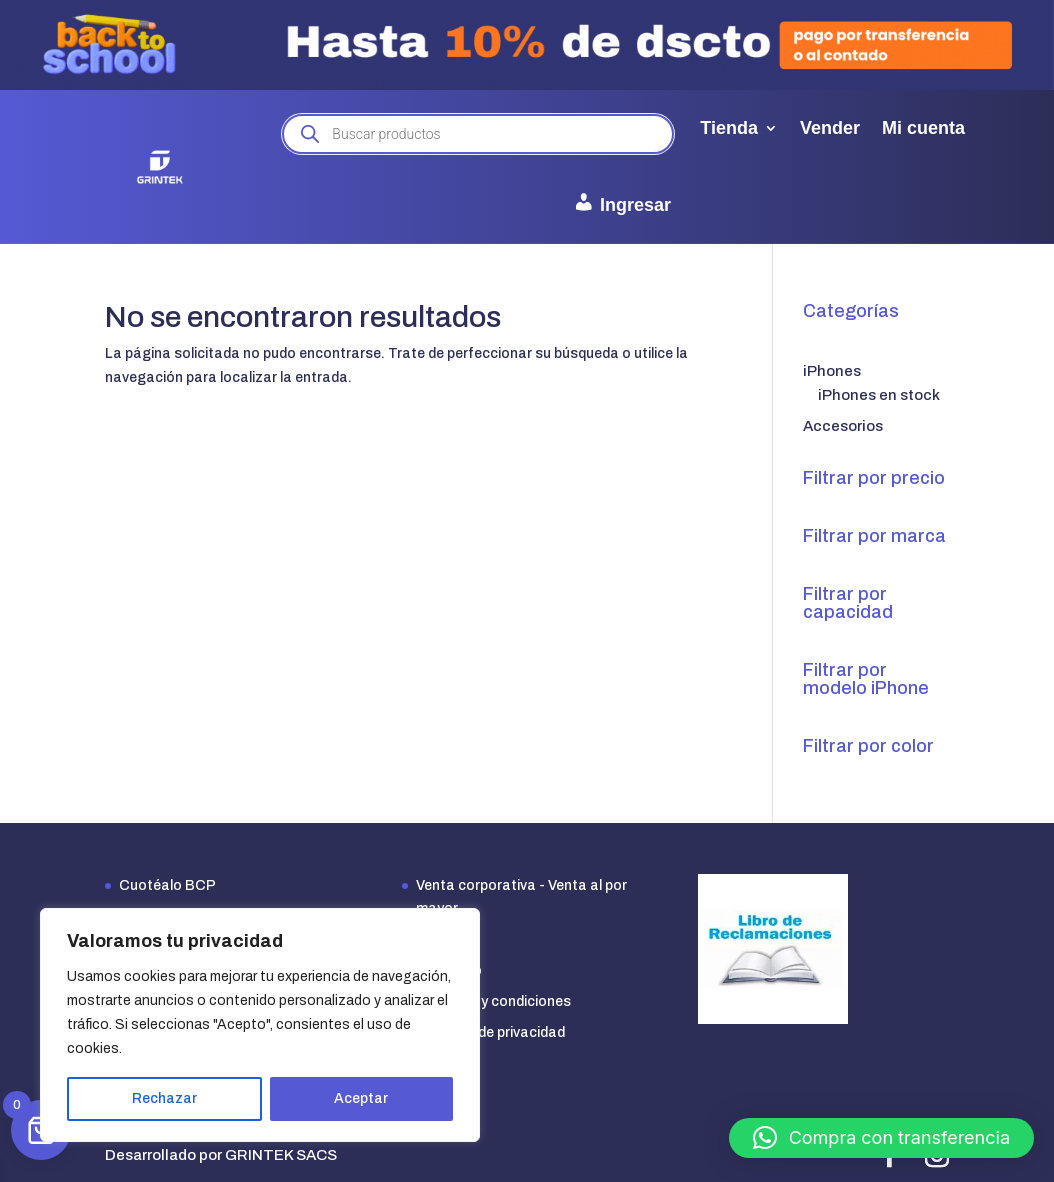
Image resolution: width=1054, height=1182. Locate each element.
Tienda (729, 128)
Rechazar (164, 1098)
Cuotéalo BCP (167, 885)
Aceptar (361, 1098)
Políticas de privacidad (490, 1032)
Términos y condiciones (493, 1001)
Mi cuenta (923, 128)
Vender (830, 128)
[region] (260, 1025)
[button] (881, 1138)
